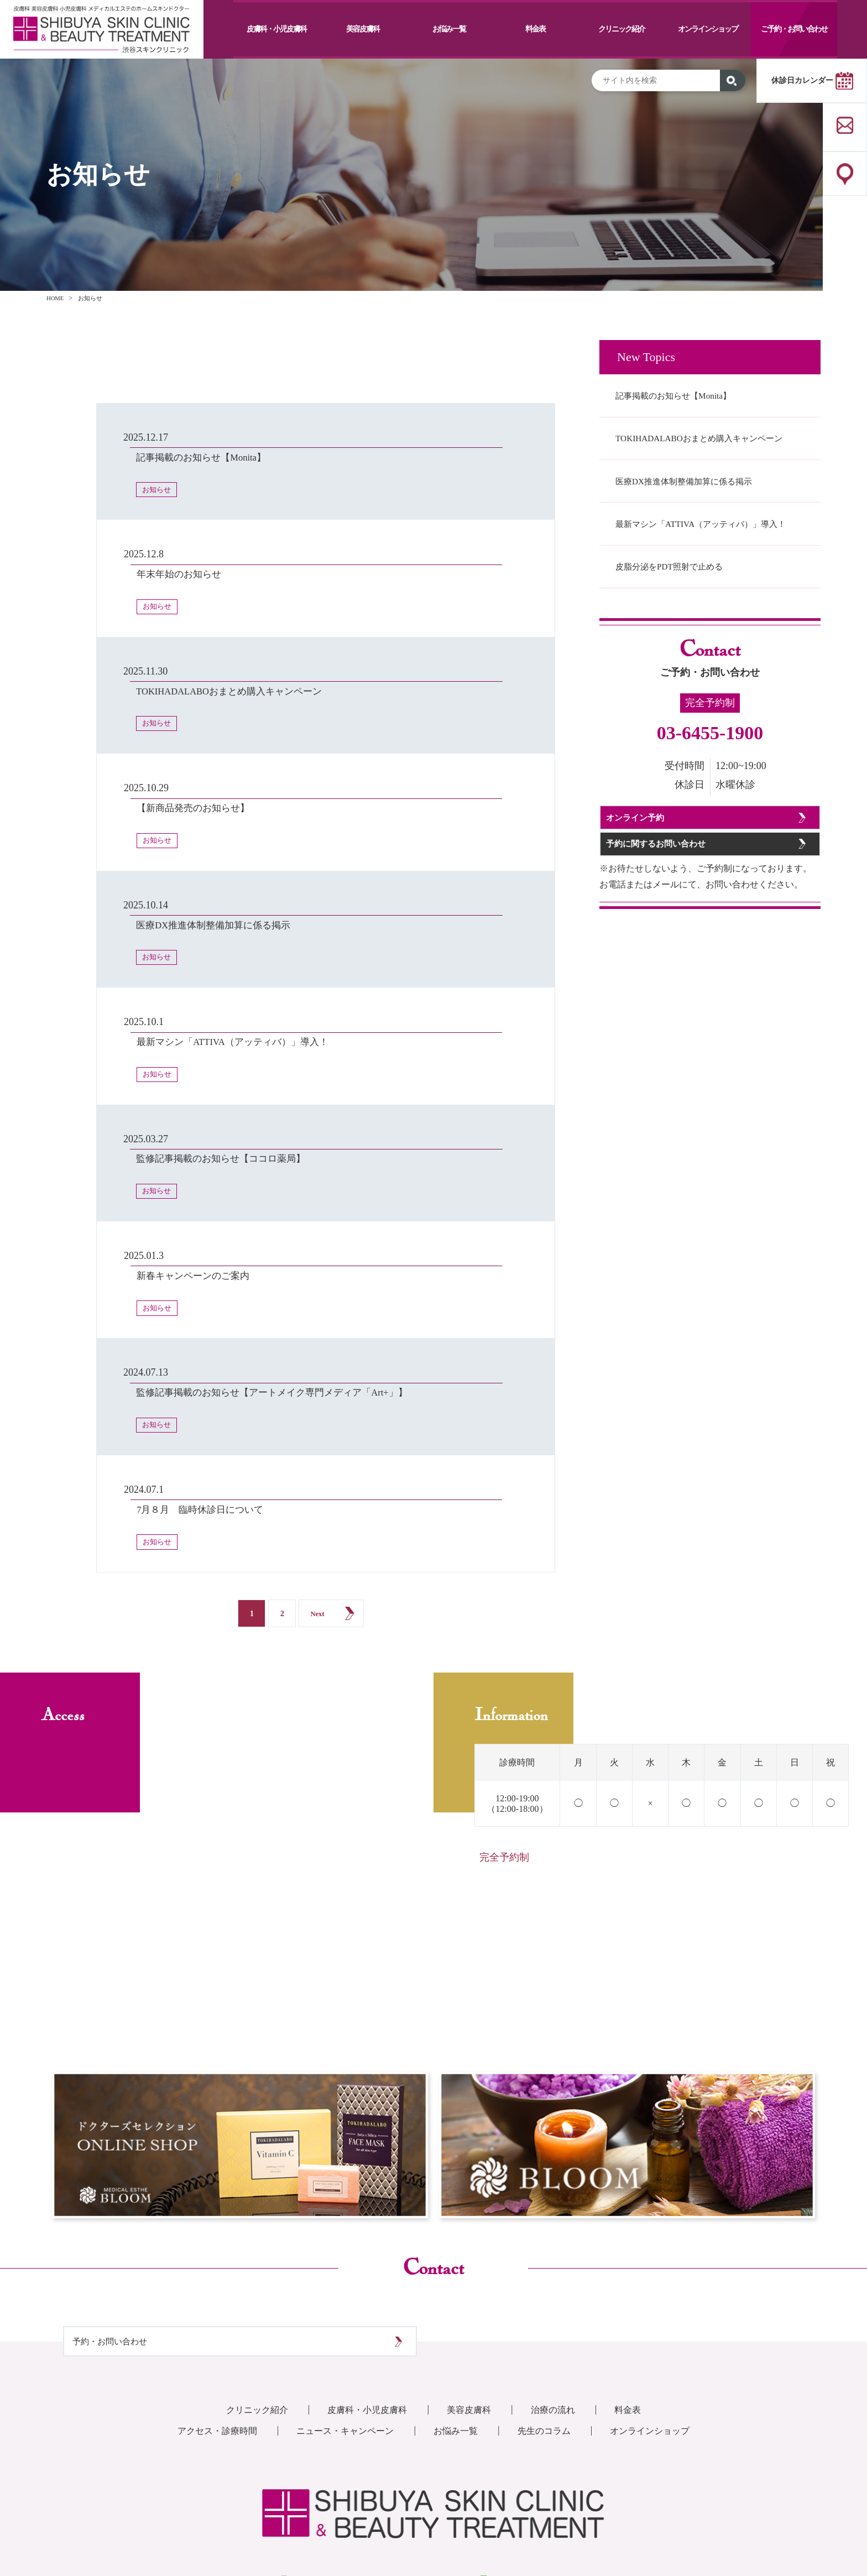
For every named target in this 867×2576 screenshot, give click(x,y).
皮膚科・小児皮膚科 (276, 29)
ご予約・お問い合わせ (794, 29)
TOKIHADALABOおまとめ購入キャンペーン (706, 456)
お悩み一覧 (449, 29)
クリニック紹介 (621, 29)
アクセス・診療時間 (201, 2331)
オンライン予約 (653, 897)
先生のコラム (554, 2331)
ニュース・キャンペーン (340, 2331)
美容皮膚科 (362, 29)
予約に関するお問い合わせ (678, 953)
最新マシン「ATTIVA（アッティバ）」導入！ (708, 571)
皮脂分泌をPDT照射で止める (685, 629)
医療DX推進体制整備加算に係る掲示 (703, 514)
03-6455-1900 (710, 800)
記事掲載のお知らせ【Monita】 (690, 399)
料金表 (535, 29)
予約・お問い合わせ (135, 2223)
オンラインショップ (708, 29)
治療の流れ (564, 2310)
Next (317, 1485)
